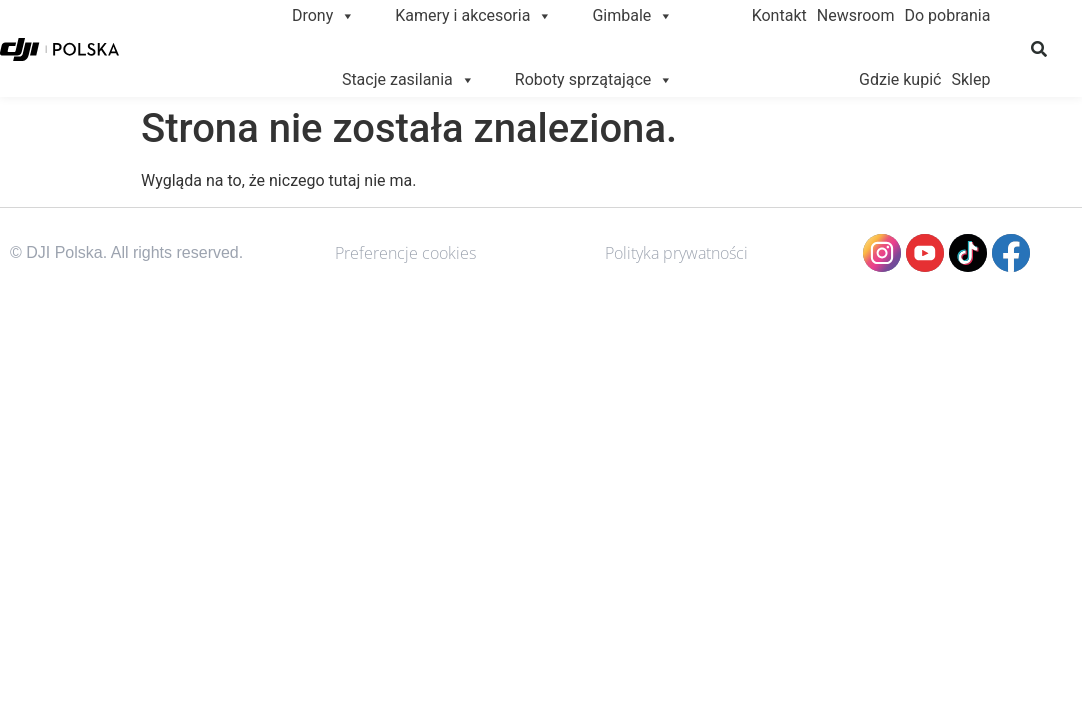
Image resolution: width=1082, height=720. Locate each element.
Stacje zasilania (408, 80)
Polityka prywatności (676, 253)
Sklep (970, 79)
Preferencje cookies (405, 253)
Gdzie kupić (900, 79)
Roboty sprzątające (594, 80)
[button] (1039, 49)
